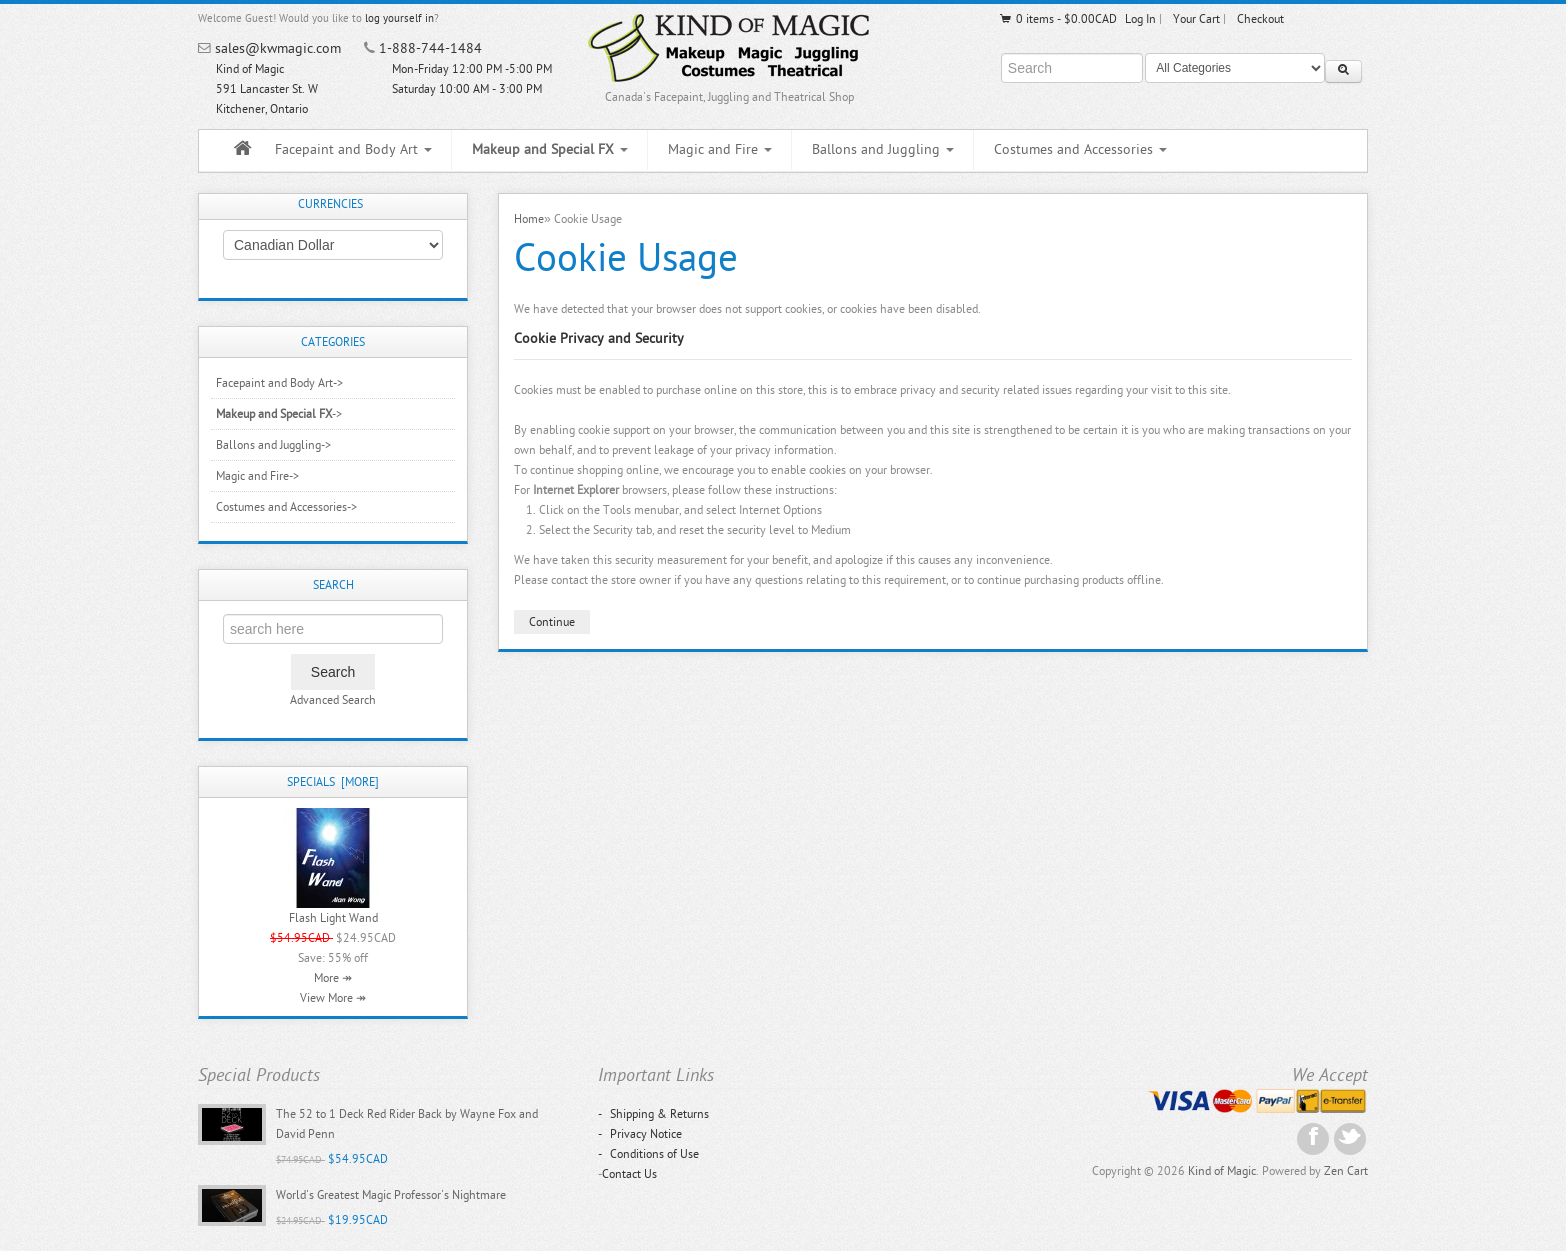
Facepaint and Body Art (353, 149)
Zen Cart (1346, 1171)
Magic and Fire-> (257, 476)
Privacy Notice (640, 1134)
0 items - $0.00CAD (1057, 19)
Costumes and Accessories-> (286, 507)
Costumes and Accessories (1080, 149)
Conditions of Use (648, 1154)
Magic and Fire (720, 149)
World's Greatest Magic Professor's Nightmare (391, 1195)
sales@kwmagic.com (278, 48)
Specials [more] (333, 782)
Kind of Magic (1222, 1171)
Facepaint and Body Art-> (279, 383)
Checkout (1260, 19)
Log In (1140, 19)
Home (529, 219)
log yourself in (399, 18)
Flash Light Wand (333, 918)
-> (279, 414)
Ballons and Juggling (883, 149)
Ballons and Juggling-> (273, 445)
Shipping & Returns (653, 1114)
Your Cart (1196, 19)
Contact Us (629, 1174)
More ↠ (333, 978)
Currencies (330, 204)
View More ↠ (333, 998)
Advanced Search (333, 700)
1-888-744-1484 (430, 48)
